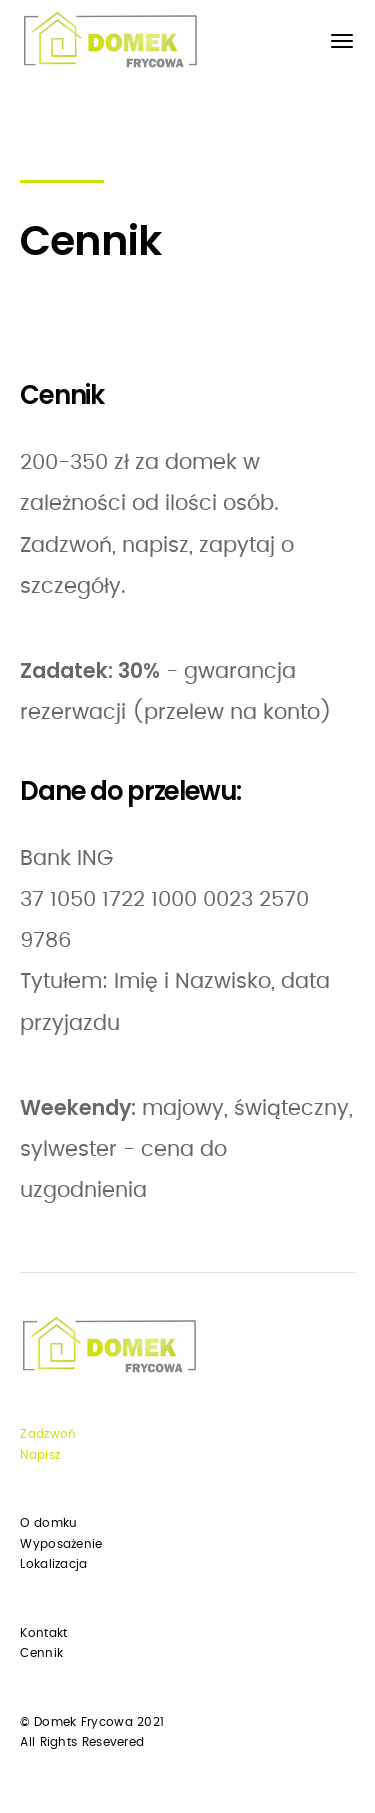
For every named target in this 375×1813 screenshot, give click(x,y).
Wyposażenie (61, 1544)
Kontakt (43, 1633)
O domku (48, 1523)
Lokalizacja (53, 1564)
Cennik (41, 1653)
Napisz (40, 1455)
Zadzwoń (48, 1434)
